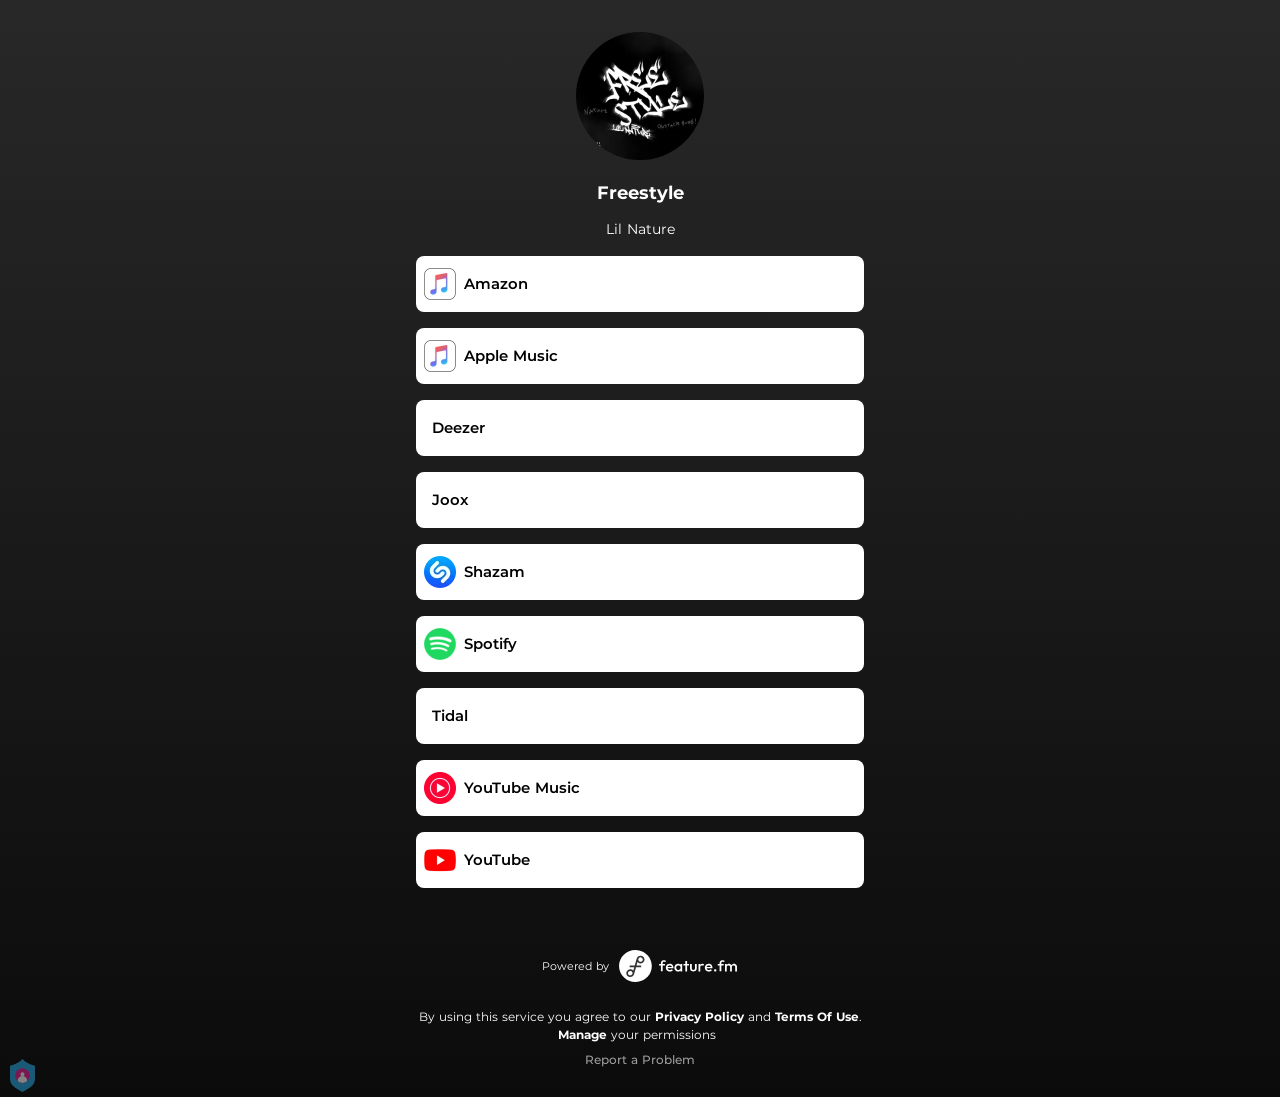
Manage (582, 1034)
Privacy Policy (699, 1016)
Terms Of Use (817, 1016)
